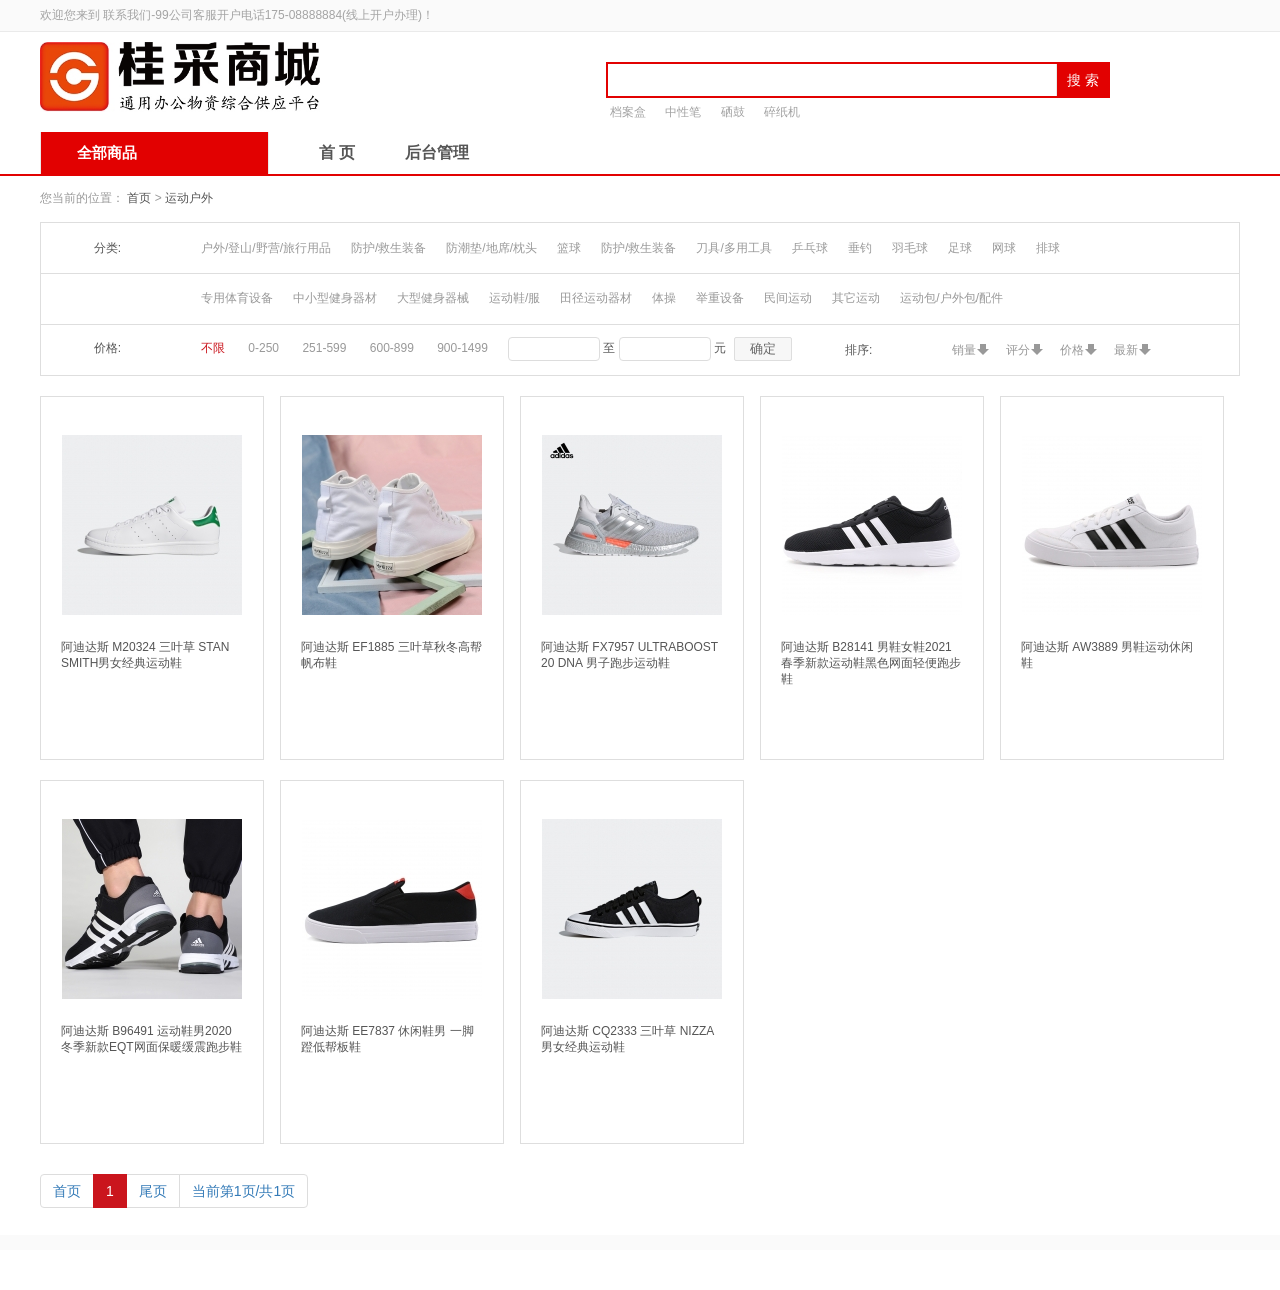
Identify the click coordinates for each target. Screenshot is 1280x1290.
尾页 (153, 1191)
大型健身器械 (433, 298)
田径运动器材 (596, 298)
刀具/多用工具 (733, 248)
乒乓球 (810, 248)
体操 (664, 298)
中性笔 (683, 112)
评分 (1018, 350)
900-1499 (462, 348)
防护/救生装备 (388, 248)
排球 (1048, 248)
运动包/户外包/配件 (951, 298)
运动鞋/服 (514, 298)
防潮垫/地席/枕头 (491, 248)
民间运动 (788, 298)
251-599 (324, 348)
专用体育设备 (237, 298)
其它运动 (856, 298)
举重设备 (720, 298)
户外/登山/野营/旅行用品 (266, 248)
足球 (960, 248)
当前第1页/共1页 (243, 1191)
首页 (139, 198)
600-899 (392, 348)
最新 (1126, 350)
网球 (1004, 248)
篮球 (569, 248)
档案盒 (628, 112)
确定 (763, 348)
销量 (964, 350)
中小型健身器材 (335, 298)
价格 (1072, 350)
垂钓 (860, 248)
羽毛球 (910, 248)
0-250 (263, 348)
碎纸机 (782, 112)
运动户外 (189, 198)
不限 (213, 348)
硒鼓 (733, 112)
